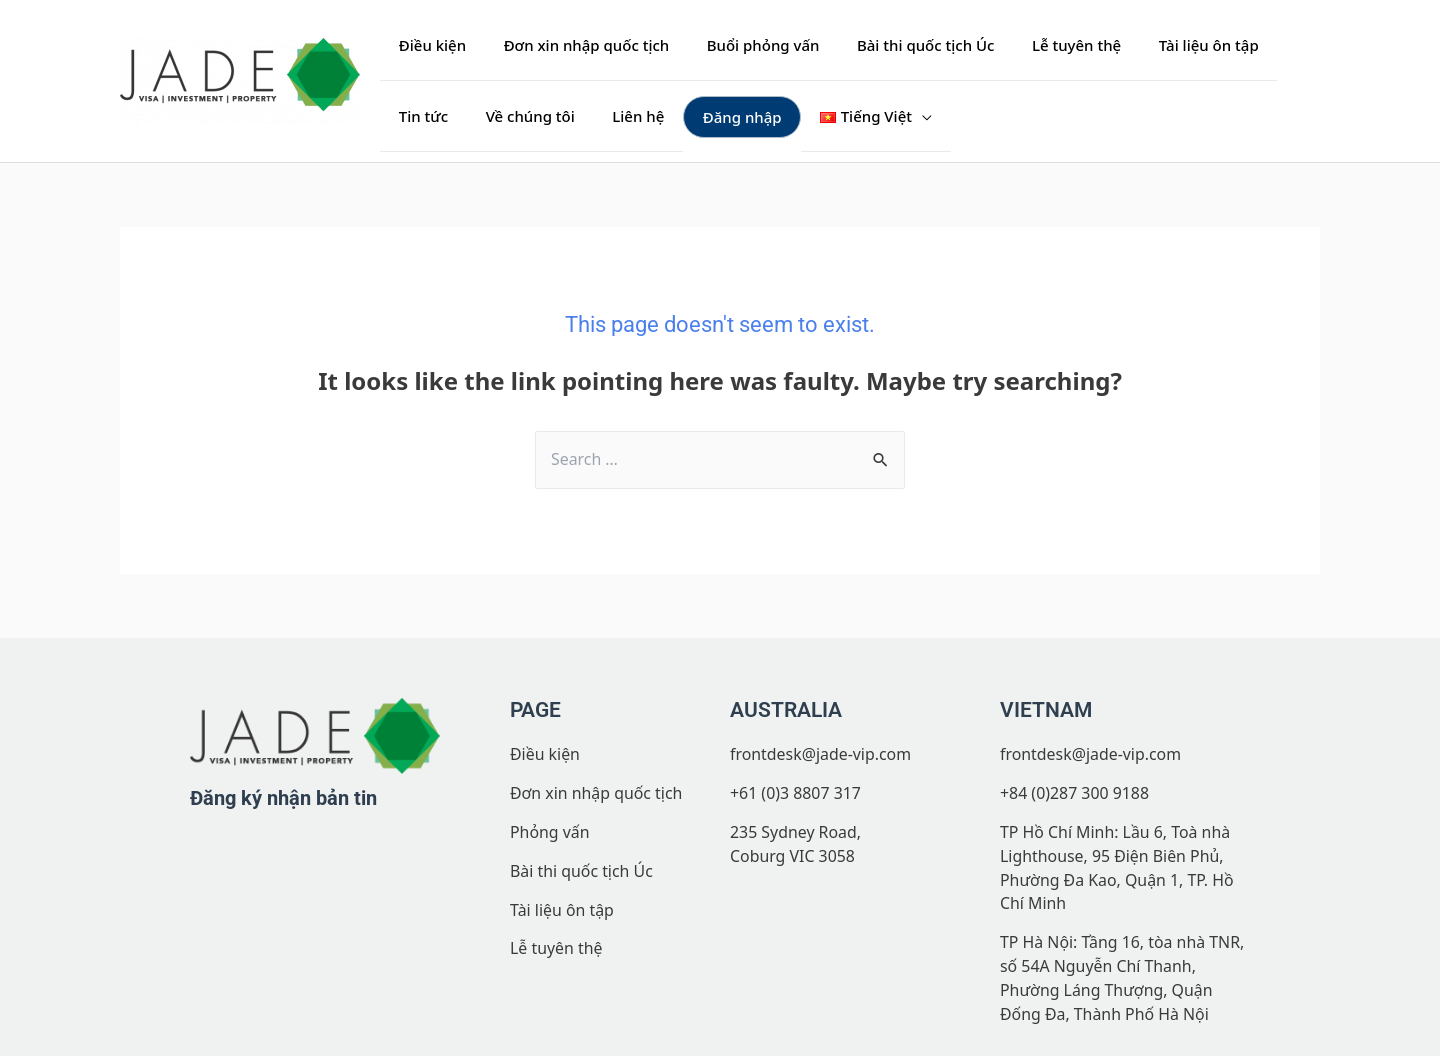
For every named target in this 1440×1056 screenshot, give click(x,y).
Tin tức (1271, 45)
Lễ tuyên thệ (1042, 45)
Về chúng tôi (439, 115)
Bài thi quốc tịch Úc (899, 45)
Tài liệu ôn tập (1167, 45)
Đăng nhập (636, 115)
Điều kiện (428, 45)
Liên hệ (540, 115)
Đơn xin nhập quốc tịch (575, 45)
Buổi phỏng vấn (744, 45)
